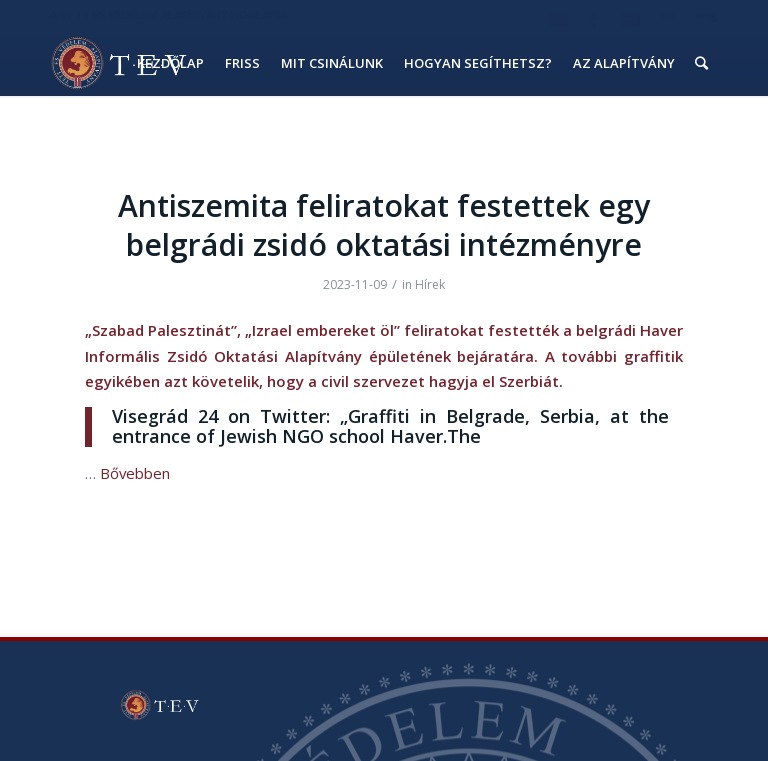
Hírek (430, 284)
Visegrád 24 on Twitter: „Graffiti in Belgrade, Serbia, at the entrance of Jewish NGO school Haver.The (390, 426)
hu (668, 14)
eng (707, 14)
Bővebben (135, 473)
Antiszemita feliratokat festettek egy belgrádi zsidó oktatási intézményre (384, 225)
